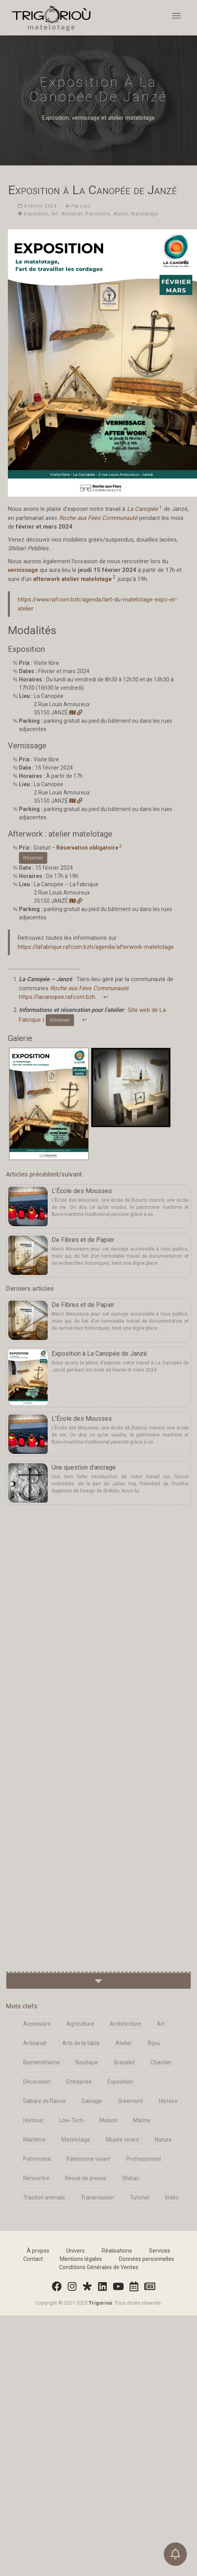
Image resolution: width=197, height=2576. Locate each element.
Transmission (97, 2197)
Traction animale (44, 2197)
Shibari (130, 2178)
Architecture (125, 2024)
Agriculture (80, 2024)
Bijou (154, 2043)
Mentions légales (81, 2259)
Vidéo (172, 2197)
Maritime (34, 2139)
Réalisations (117, 2251)
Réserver (33, 858)
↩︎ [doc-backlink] (105, 996)
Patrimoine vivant (88, 2159)
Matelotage (144, 214)
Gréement (130, 2101)
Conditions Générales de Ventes (98, 2267)
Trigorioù (100, 2303)
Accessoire (37, 2024)
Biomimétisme (41, 2062)
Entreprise (79, 2082)
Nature (163, 2139)
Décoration (36, 2082)
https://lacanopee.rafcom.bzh (57, 996)
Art (54, 214)
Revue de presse (85, 2178)
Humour (33, 2120)
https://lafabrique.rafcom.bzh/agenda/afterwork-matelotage (96, 946)
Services (159, 2251)
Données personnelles (146, 2259)
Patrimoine (37, 2159)
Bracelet (124, 2062)
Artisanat (72, 214)
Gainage (92, 2101)
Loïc (85, 206)
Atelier (120, 214)
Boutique (87, 2062)
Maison (108, 2120)
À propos (38, 2251)
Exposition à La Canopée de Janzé (99, 1353)
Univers (75, 2251)
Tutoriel (139, 2197)
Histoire (168, 2101)
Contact (33, 2259)
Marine (142, 2120)
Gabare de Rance (44, 2101)
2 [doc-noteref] (114, 577)
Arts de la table (81, 2043)
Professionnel (143, 2159)
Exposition (36, 214)
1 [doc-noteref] (160, 507)
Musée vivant (122, 2139)
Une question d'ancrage (84, 1467)
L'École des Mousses (82, 1191)
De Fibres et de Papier (83, 1239)
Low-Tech (71, 2120)
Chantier (161, 2062)
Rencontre (97, 214)
